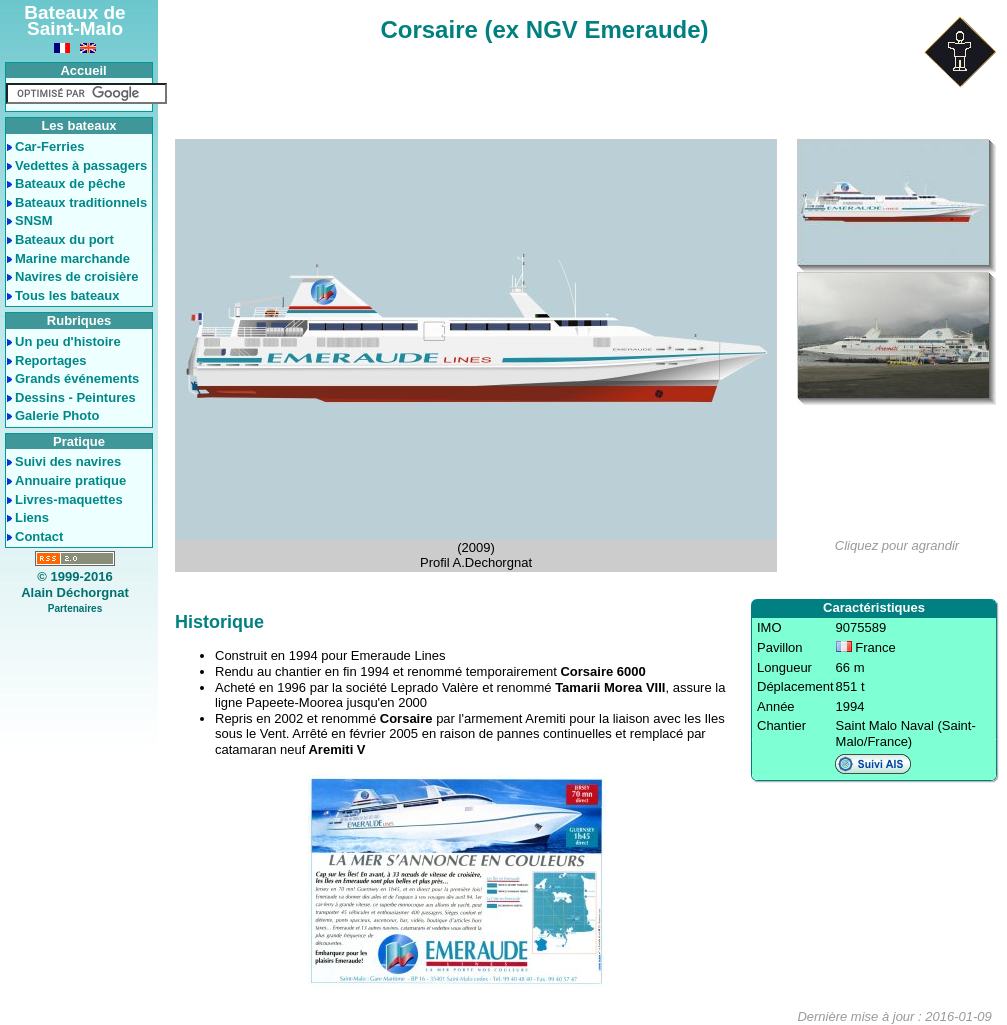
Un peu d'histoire (68, 341)
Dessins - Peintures (75, 397)
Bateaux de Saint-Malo (74, 20)
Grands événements (77, 378)
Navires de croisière (77, 276)
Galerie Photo (57, 415)
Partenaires (75, 608)
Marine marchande (72, 258)
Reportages (51, 360)
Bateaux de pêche (70, 183)
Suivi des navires (68, 461)
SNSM (34, 220)
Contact (39, 536)
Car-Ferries (49, 146)
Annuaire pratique (70, 480)
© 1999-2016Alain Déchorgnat (75, 584)
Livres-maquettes (69, 499)
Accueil (83, 70)
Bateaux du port (64, 239)
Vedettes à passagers (81, 165)
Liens (32, 517)
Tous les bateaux (67, 295)
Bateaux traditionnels (81, 202)
